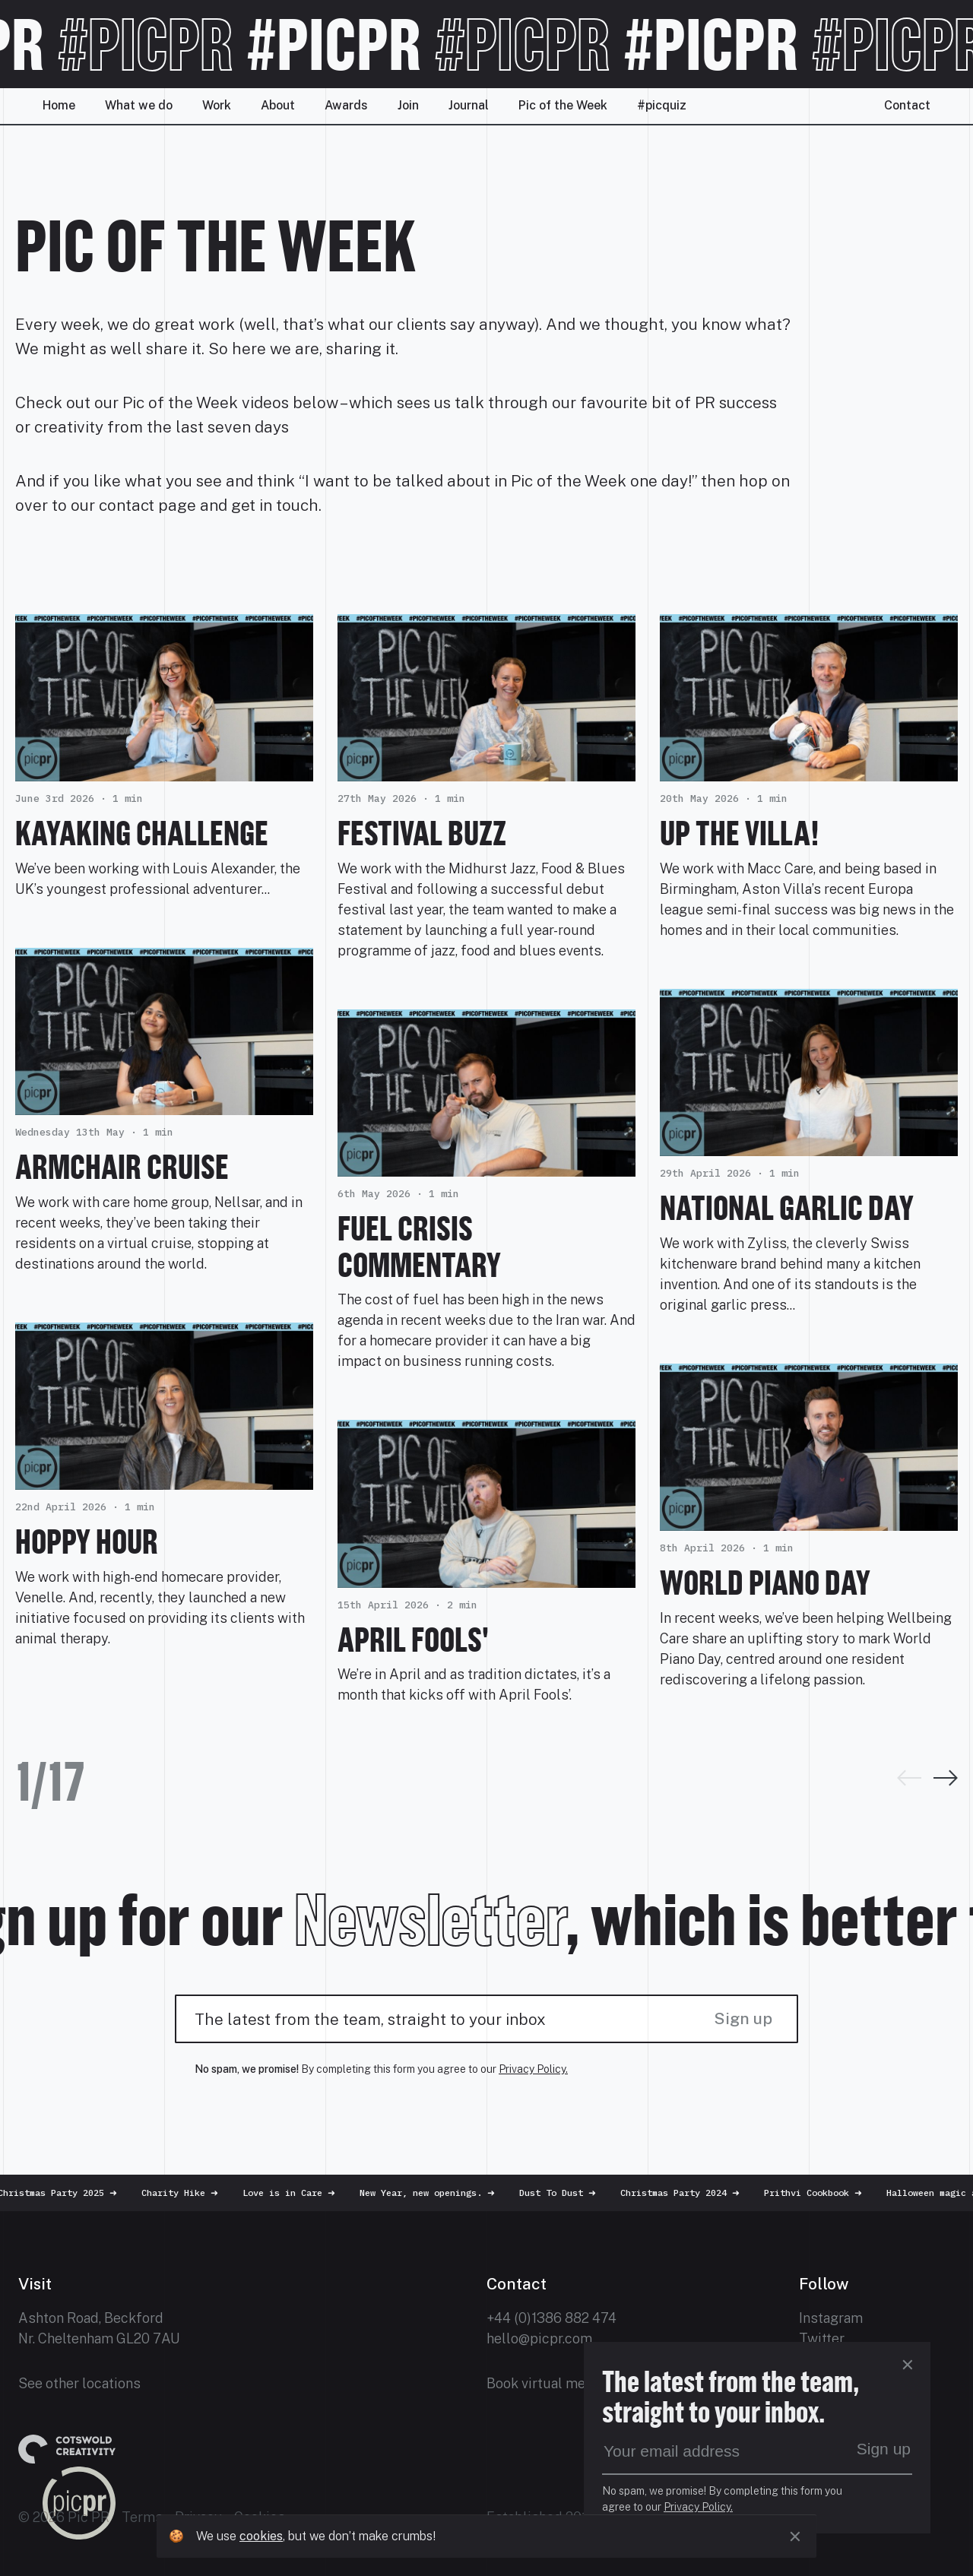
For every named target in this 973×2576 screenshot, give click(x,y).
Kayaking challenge (141, 832)
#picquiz (661, 105)
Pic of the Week (562, 105)
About (278, 105)
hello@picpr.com (539, 2338)
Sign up (743, 2018)
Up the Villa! (739, 832)
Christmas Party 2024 (699, 2192)
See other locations (79, 2383)
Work (216, 105)
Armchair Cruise (122, 1166)
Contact (907, 105)
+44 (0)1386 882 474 (551, 2318)
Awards (346, 105)
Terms (142, 2517)
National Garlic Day (787, 1207)
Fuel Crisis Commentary (419, 1246)
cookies (261, 2536)
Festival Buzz (422, 832)
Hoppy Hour (86, 1541)
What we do (139, 105)
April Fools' (413, 1639)
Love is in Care (308, 2192)
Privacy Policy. (533, 2069)
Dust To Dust (577, 2192)
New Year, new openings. (447, 2192)
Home (59, 105)
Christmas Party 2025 (77, 2192)
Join (408, 105)
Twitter (822, 2338)
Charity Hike (199, 2192)
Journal (468, 105)
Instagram (831, 2318)
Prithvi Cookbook (833, 2192)
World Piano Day (765, 1582)
